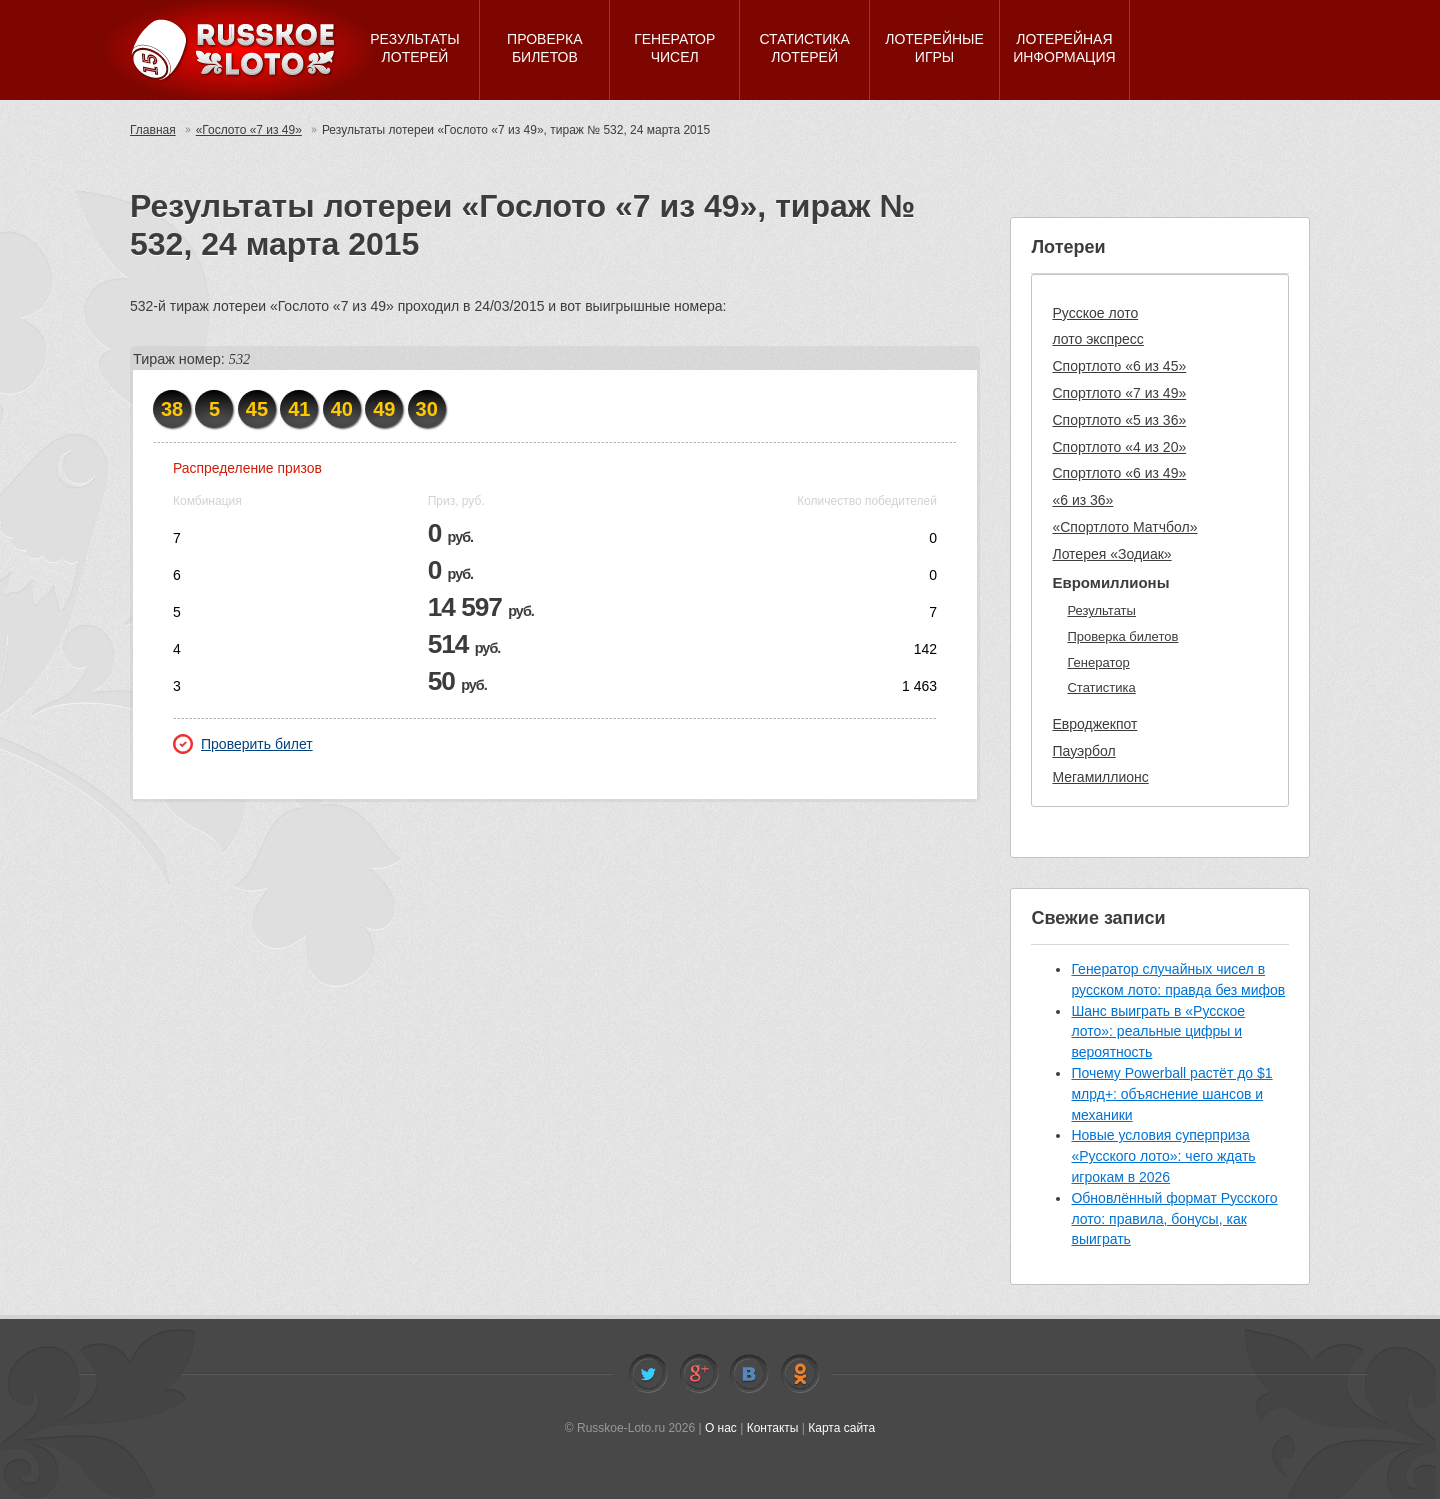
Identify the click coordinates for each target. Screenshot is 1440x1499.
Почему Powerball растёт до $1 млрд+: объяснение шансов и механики (1171, 1094)
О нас (721, 1428)
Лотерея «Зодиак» (1111, 554)
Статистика (1101, 687)
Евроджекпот (1094, 724)
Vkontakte (749, 1374)
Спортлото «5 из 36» (1119, 420)
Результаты (1101, 610)
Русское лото (1095, 313)
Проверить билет (243, 744)
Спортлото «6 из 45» (1119, 366)
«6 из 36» (1082, 500)
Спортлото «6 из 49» (1119, 473)
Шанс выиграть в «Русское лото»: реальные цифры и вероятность (1158, 1032)
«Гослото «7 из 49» (249, 130)
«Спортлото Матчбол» (1124, 527)
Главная (153, 130)
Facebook (699, 1374)
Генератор (1098, 662)
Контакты (773, 1428)
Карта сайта (841, 1428)
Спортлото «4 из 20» (1119, 447)
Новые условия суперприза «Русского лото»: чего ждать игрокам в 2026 (1163, 1156)
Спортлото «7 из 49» (1119, 393)
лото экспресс (1097, 339)
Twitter (648, 1374)
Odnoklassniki (800, 1374)
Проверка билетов (1122, 636)
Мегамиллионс (1100, 777)
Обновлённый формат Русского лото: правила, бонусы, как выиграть (1174, 1219)
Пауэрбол (1083, 751)
